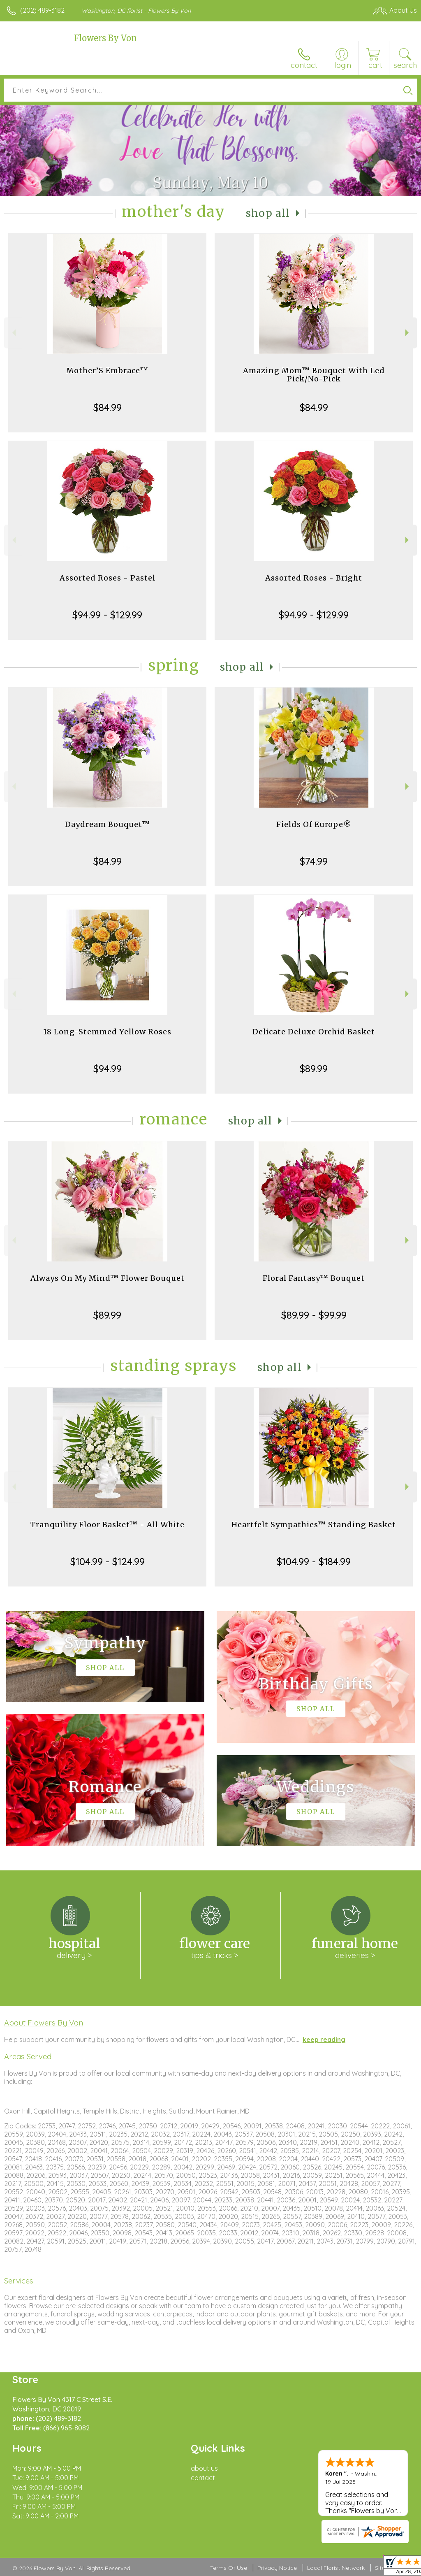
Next (408, 332)
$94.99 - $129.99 (107, 615)
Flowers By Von (105, 38)
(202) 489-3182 (42, 10)
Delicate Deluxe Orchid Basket (313, 1031)
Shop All (268, 213)
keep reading (324, 2039)
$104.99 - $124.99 (107, 1561)
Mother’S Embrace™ (107, 370)
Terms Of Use (228, 2567)
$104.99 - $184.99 (314, 1561)
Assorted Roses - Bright (313, 578)
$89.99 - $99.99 (314, 1315)
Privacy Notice (277, 2567)
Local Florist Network (336, 2567)
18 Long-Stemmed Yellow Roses (107, 1031)
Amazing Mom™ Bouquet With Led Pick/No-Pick (314, 374)
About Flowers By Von (43, 2023)
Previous (13, 332)
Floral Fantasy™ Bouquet (314, 1278)
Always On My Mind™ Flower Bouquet (107, 1278)
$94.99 (107, 1068)
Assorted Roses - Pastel (107, 578)
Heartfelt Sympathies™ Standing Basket (313, 1524)
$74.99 (314, 861)
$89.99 (314, 1068)
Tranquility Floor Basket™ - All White (107, 1524)
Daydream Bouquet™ (107, 824)
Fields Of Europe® (314, 824)
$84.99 (107, 407)
